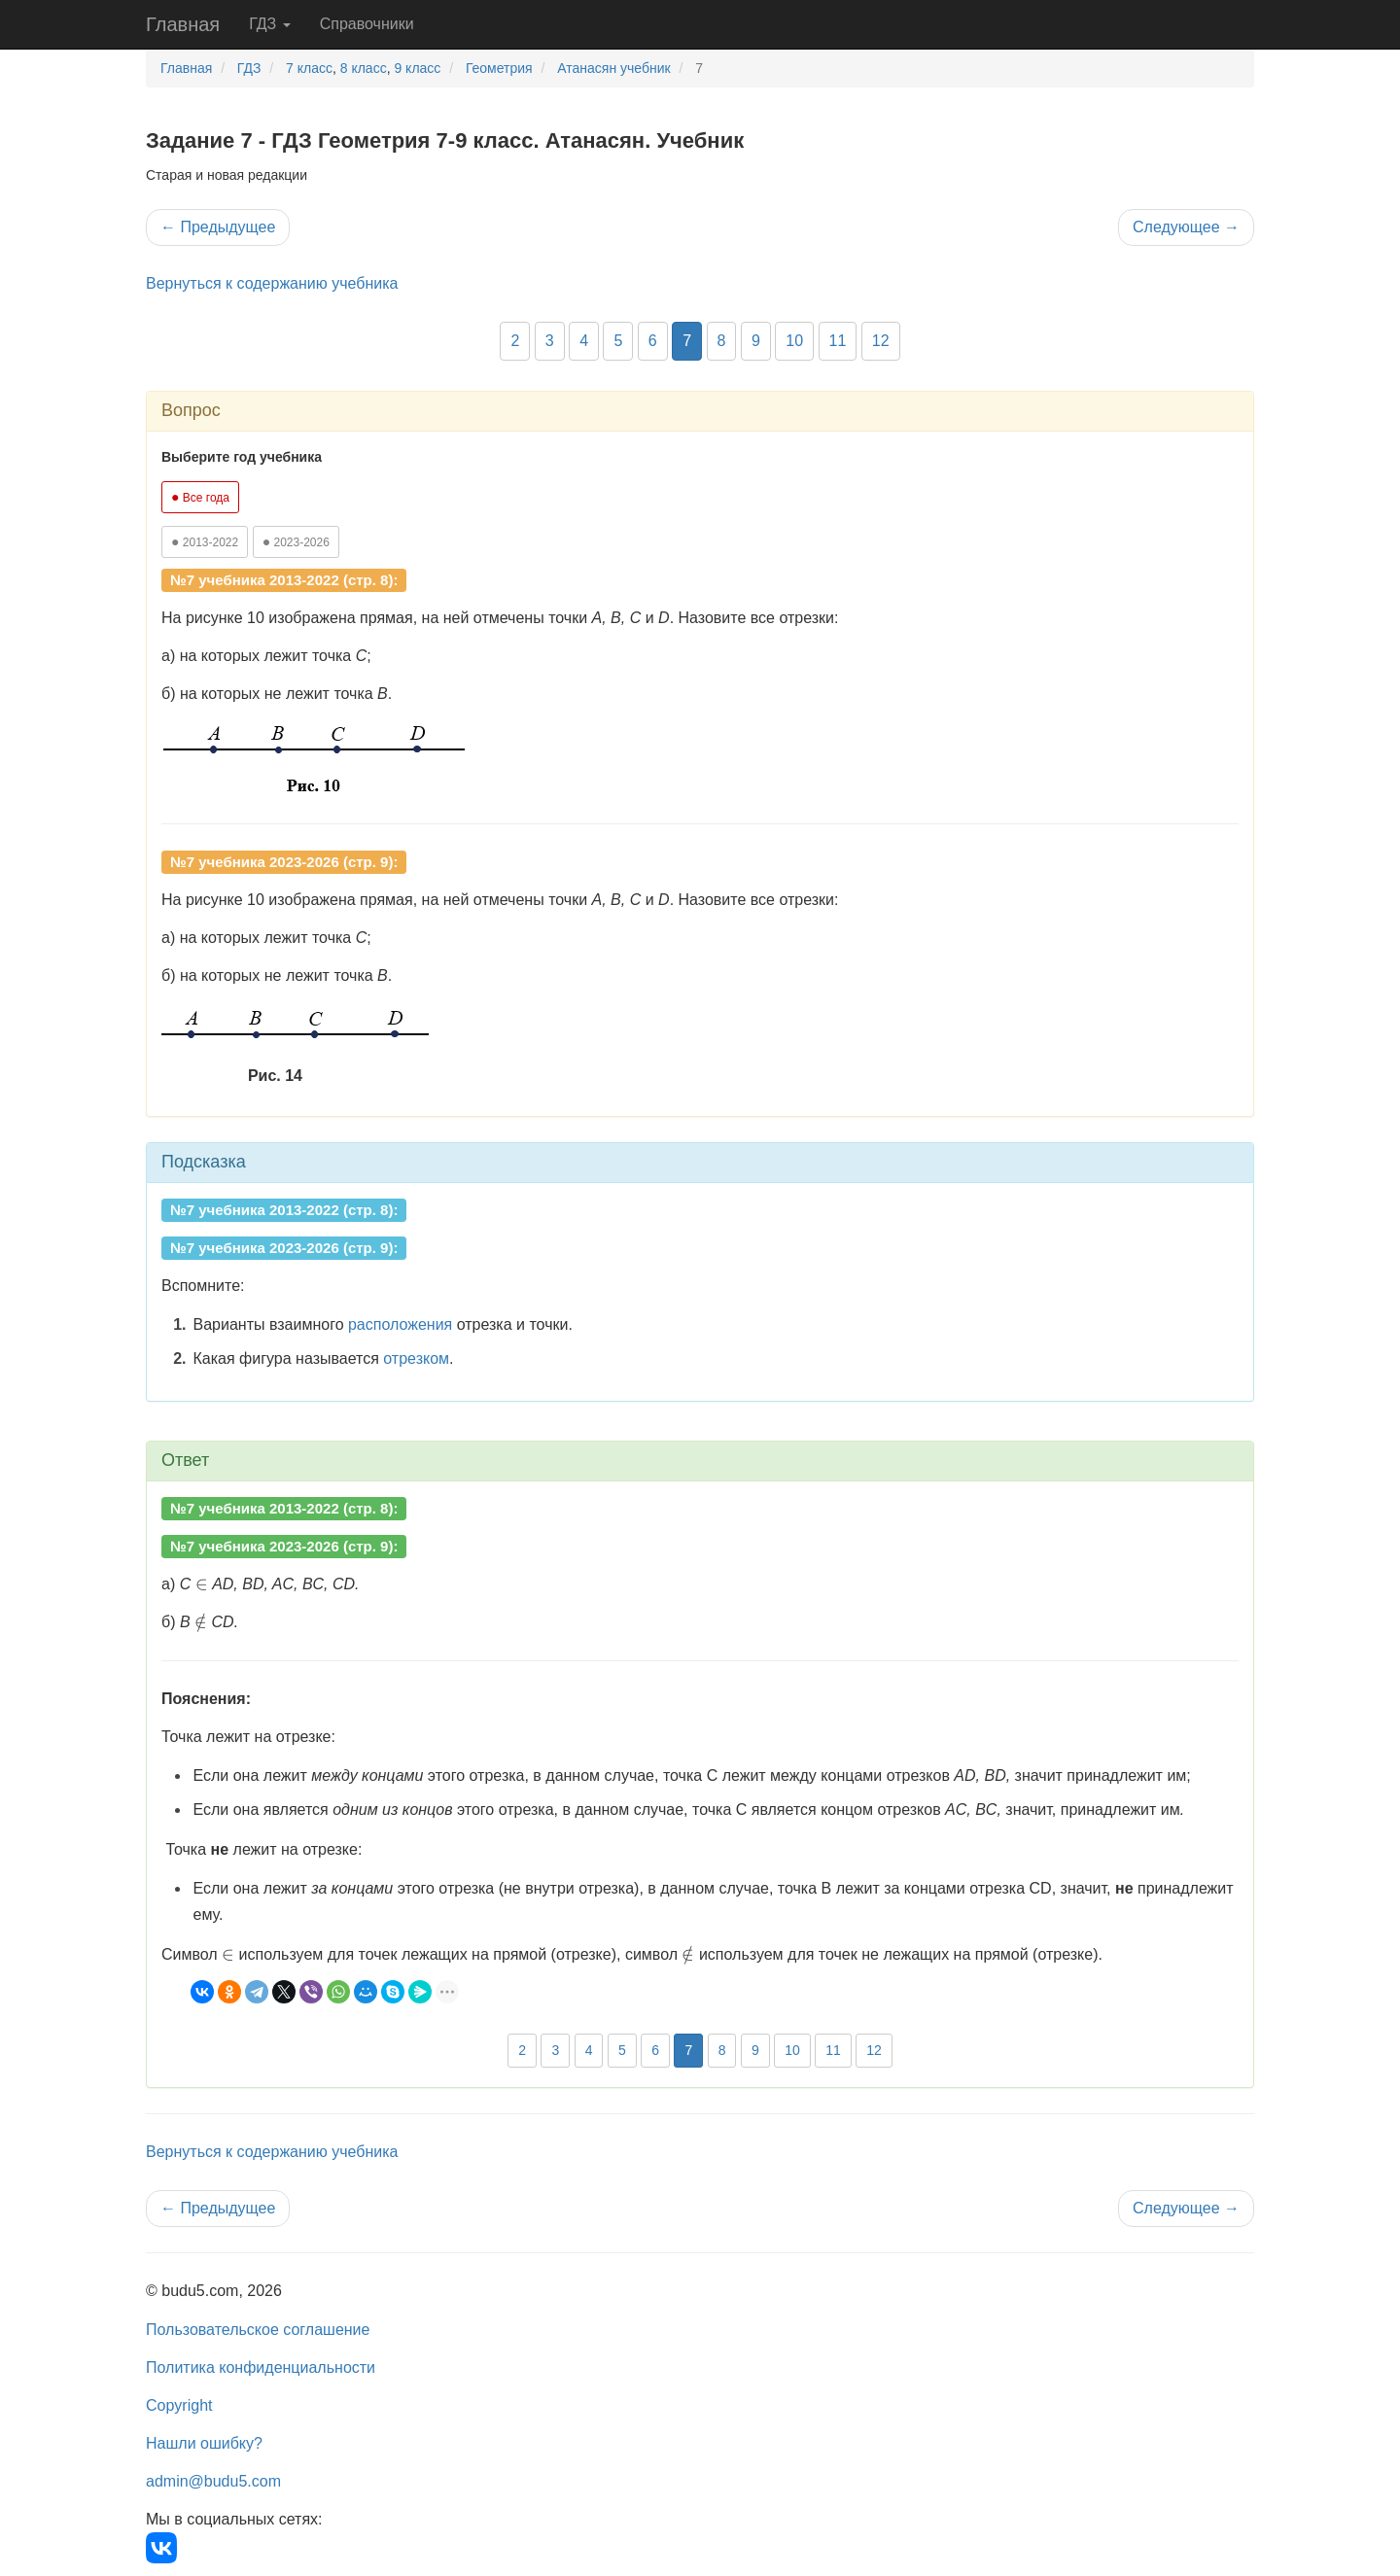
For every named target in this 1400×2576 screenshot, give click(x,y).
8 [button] (722, 340)
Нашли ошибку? (204, 2443)
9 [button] (756, 340)
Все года (200, 497)
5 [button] (617, 340)
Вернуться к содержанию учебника (272, 283)
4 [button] (583, 340)
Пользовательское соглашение (257, 2329)
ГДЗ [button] (270, 24)
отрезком (416, 1358)
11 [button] (838, 340)
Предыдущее (217, 227)
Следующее (1186, 227)
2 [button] (514, 340)
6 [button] (652, 340)
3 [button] (549, 340)
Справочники (367, 24)
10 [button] (794, 340)
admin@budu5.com (213, 2481)
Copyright (179, 2405)
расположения (400, 1324)
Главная (183, 24)
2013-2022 (204, 541)
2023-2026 (296, 541)
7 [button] (686, 340)
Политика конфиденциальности (260, 2367)
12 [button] (881, 340)
